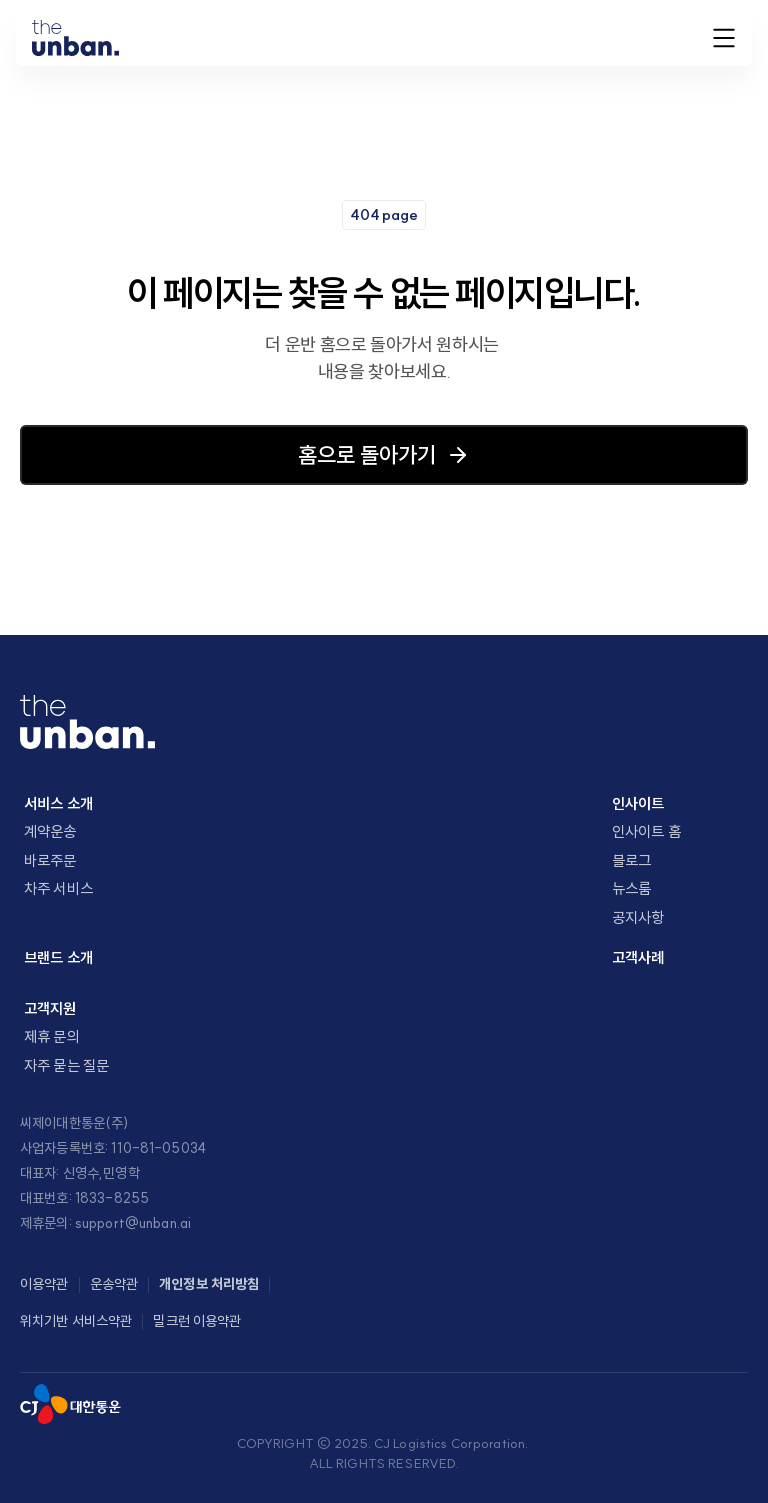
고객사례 (638, 957)
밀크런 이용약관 (197, 1321)
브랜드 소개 (58, 957)
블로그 (631, 860)
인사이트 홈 (646, 831)
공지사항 (638, 917)
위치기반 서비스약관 (76, 1321)
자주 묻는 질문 (66, 1065)
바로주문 (50, 860)
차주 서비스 (58, 888)
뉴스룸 (631, 888)
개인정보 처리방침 (209, 1284)
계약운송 (50, 831)
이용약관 (44, 1284)
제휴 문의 (52, 1036)
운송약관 (114, 1284)
